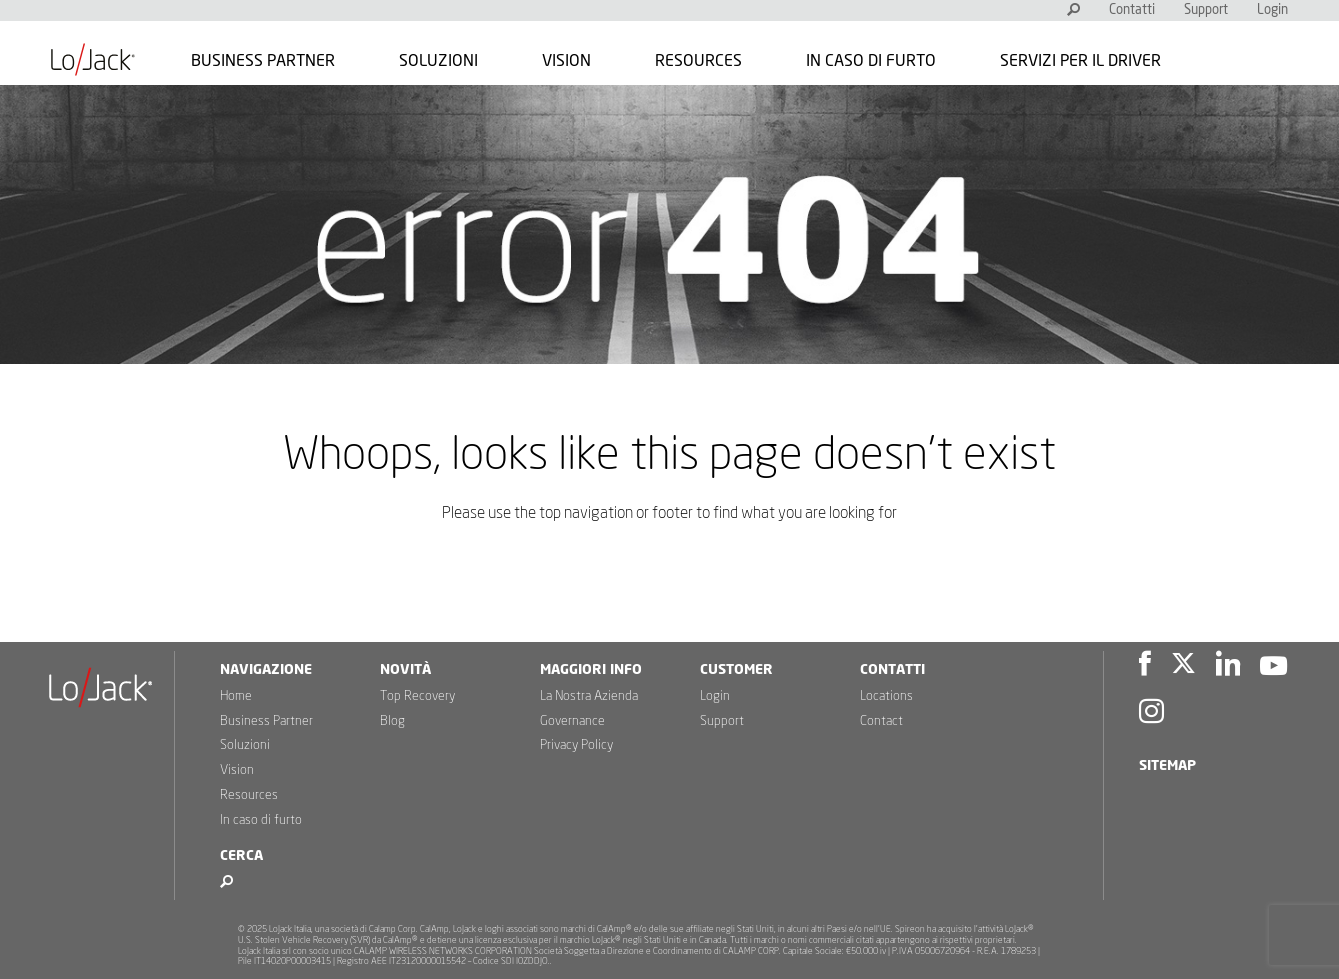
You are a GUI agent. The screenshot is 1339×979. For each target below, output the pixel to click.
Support (1206, 10)
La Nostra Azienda (589, 696)
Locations (886, 696)
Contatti (1132, 10)
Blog (392, 721)
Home (236, 696)
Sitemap (1167, 766)
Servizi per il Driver (1080, 61)
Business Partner (263, 61)
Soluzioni (438, 61)
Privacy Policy (576, 745)
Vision (566, 61)
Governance (572, 721)
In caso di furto (871, 61)
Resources (698, 61)
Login (1272, 10)
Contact (881, 721)
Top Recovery (417, 696)
